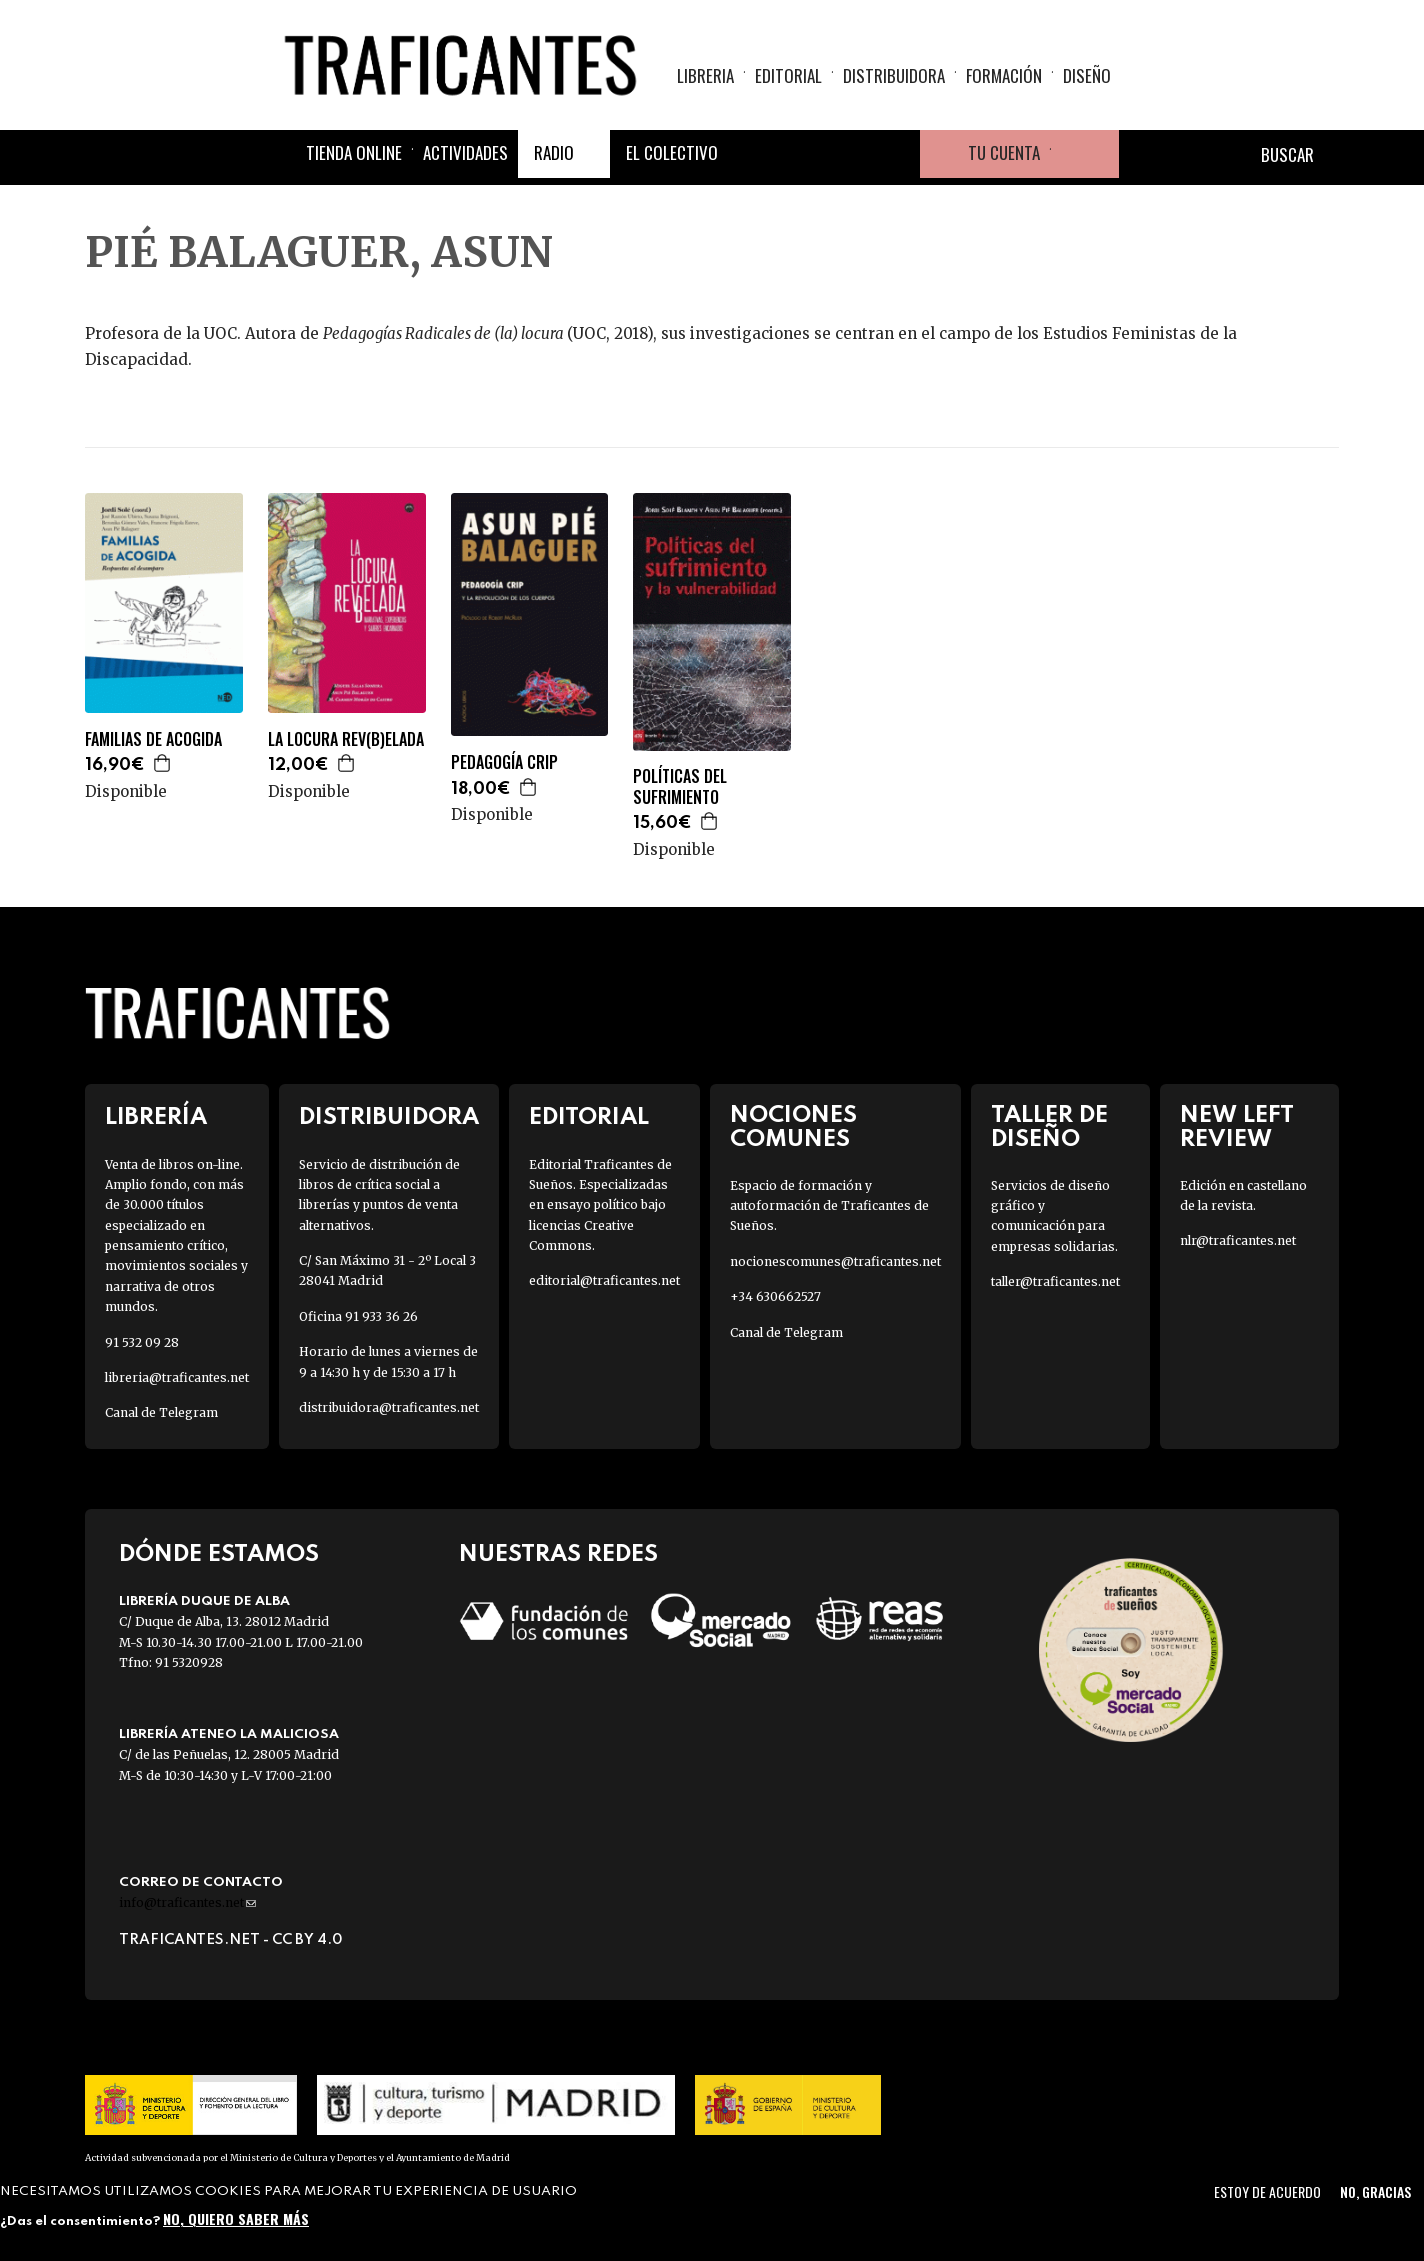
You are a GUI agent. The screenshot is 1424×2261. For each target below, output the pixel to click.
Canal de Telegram (161, 1412)
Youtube (896, 154)
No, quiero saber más (236, 2218)
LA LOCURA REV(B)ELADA (346, 739)
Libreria (705, 75)
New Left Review (1237, 1127)
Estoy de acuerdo (1267, 2191)
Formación (1004, 75)
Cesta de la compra (1085, 154)
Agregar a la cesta (163, 763)
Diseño (1087, 75)
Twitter (800, 154)
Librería (156, 1117)
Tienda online (354, 152)
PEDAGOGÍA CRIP (504, 762)
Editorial (788, 75)
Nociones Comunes (793, 1127)
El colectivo (672, 152)
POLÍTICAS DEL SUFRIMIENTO (680, 787)
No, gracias (1375, 2191)
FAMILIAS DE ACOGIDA (153, 739)
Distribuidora (894, 75)
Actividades (465, 152)
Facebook (752, 154)
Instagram (848, 154)
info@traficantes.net (187, 1902)
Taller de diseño (1049, 1127)
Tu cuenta (1004, 152)
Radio (554, 152)
